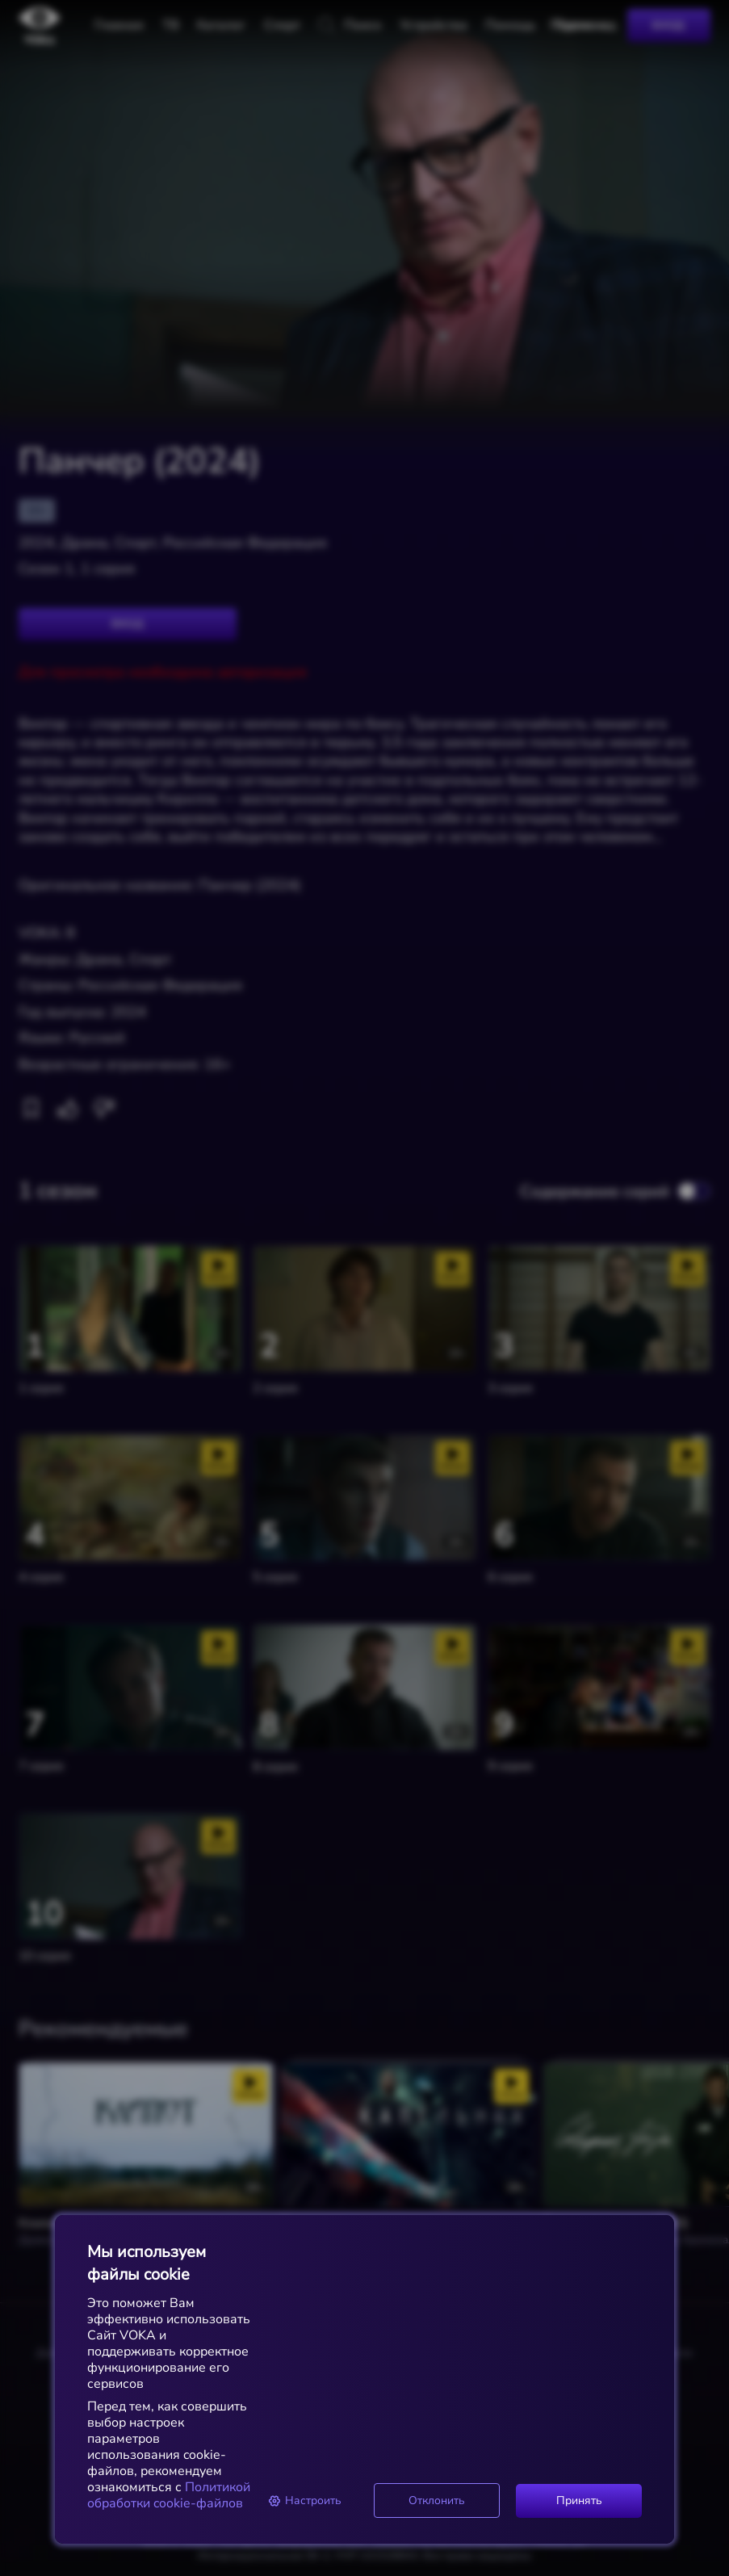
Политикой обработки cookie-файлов (168, 2495)
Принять (579, 2500)
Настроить (304, 2500)
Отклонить (436, 2500)
